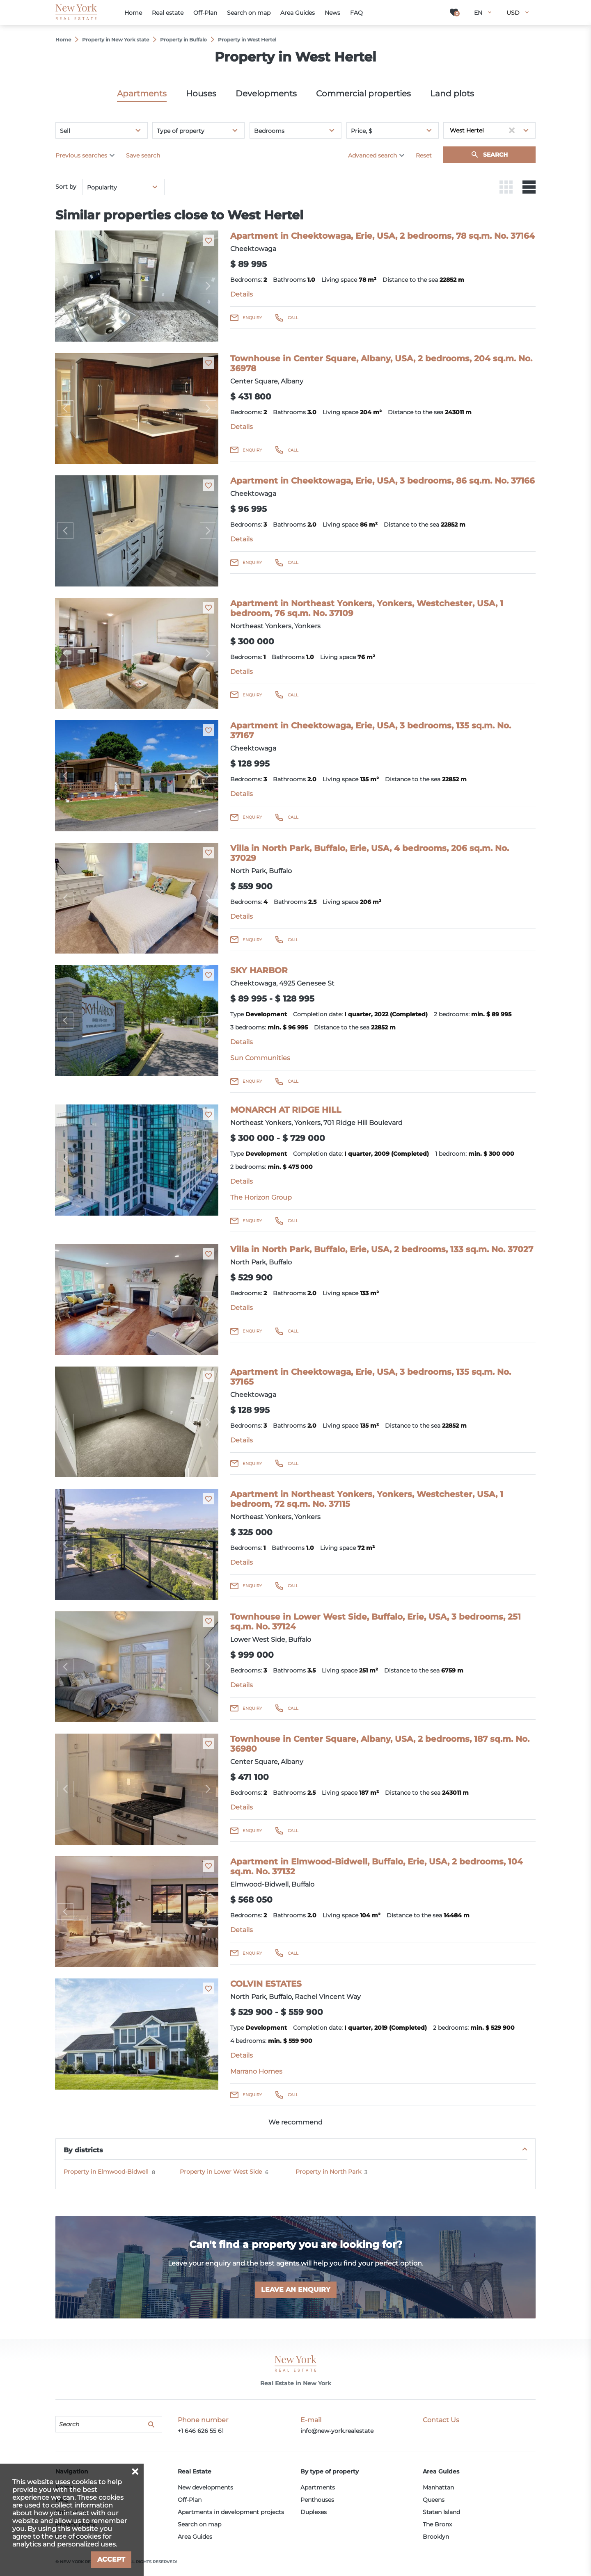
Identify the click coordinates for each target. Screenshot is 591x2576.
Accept (111, 2559)
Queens (433, 2499)
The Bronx (437, 2524)
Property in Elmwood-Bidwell (106, 2171)
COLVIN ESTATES (266, 1984)
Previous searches (81, 155)
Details (241, 294)
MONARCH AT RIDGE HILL (285, 1110)
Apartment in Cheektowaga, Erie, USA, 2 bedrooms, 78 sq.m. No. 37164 (382, 236)
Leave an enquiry (295, 2289)
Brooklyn (436, 2536)
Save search (143, 155)
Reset (424, 155)
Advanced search (372, 155)
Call (293, 317)
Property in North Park (328, 2171)
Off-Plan (190, 2499)
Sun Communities (260, 1058)
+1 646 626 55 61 (201, 2431)
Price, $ (361, 131)
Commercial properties (363, 93)
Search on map (199, 2524)
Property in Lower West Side (221, 2171)
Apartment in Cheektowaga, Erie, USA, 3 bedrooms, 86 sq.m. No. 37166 (382, 481)
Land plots (452, 93)
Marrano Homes (256, 2071)
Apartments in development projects (231, 2512)
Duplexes (313, 2512)
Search (495, 154)
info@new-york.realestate (336, 2431)
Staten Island (441, 2512)
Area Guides (195, 2536)
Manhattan (438, 2487)
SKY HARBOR (259, 970)
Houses (201, 93)
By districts (83, 2150)
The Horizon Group (261, 1197)
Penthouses (317, 2499)
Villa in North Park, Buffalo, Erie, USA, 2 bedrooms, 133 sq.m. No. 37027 (381, 1249)
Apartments (142, 93)
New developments (205, 2487)
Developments (266, 93)
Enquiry (252, 317)
